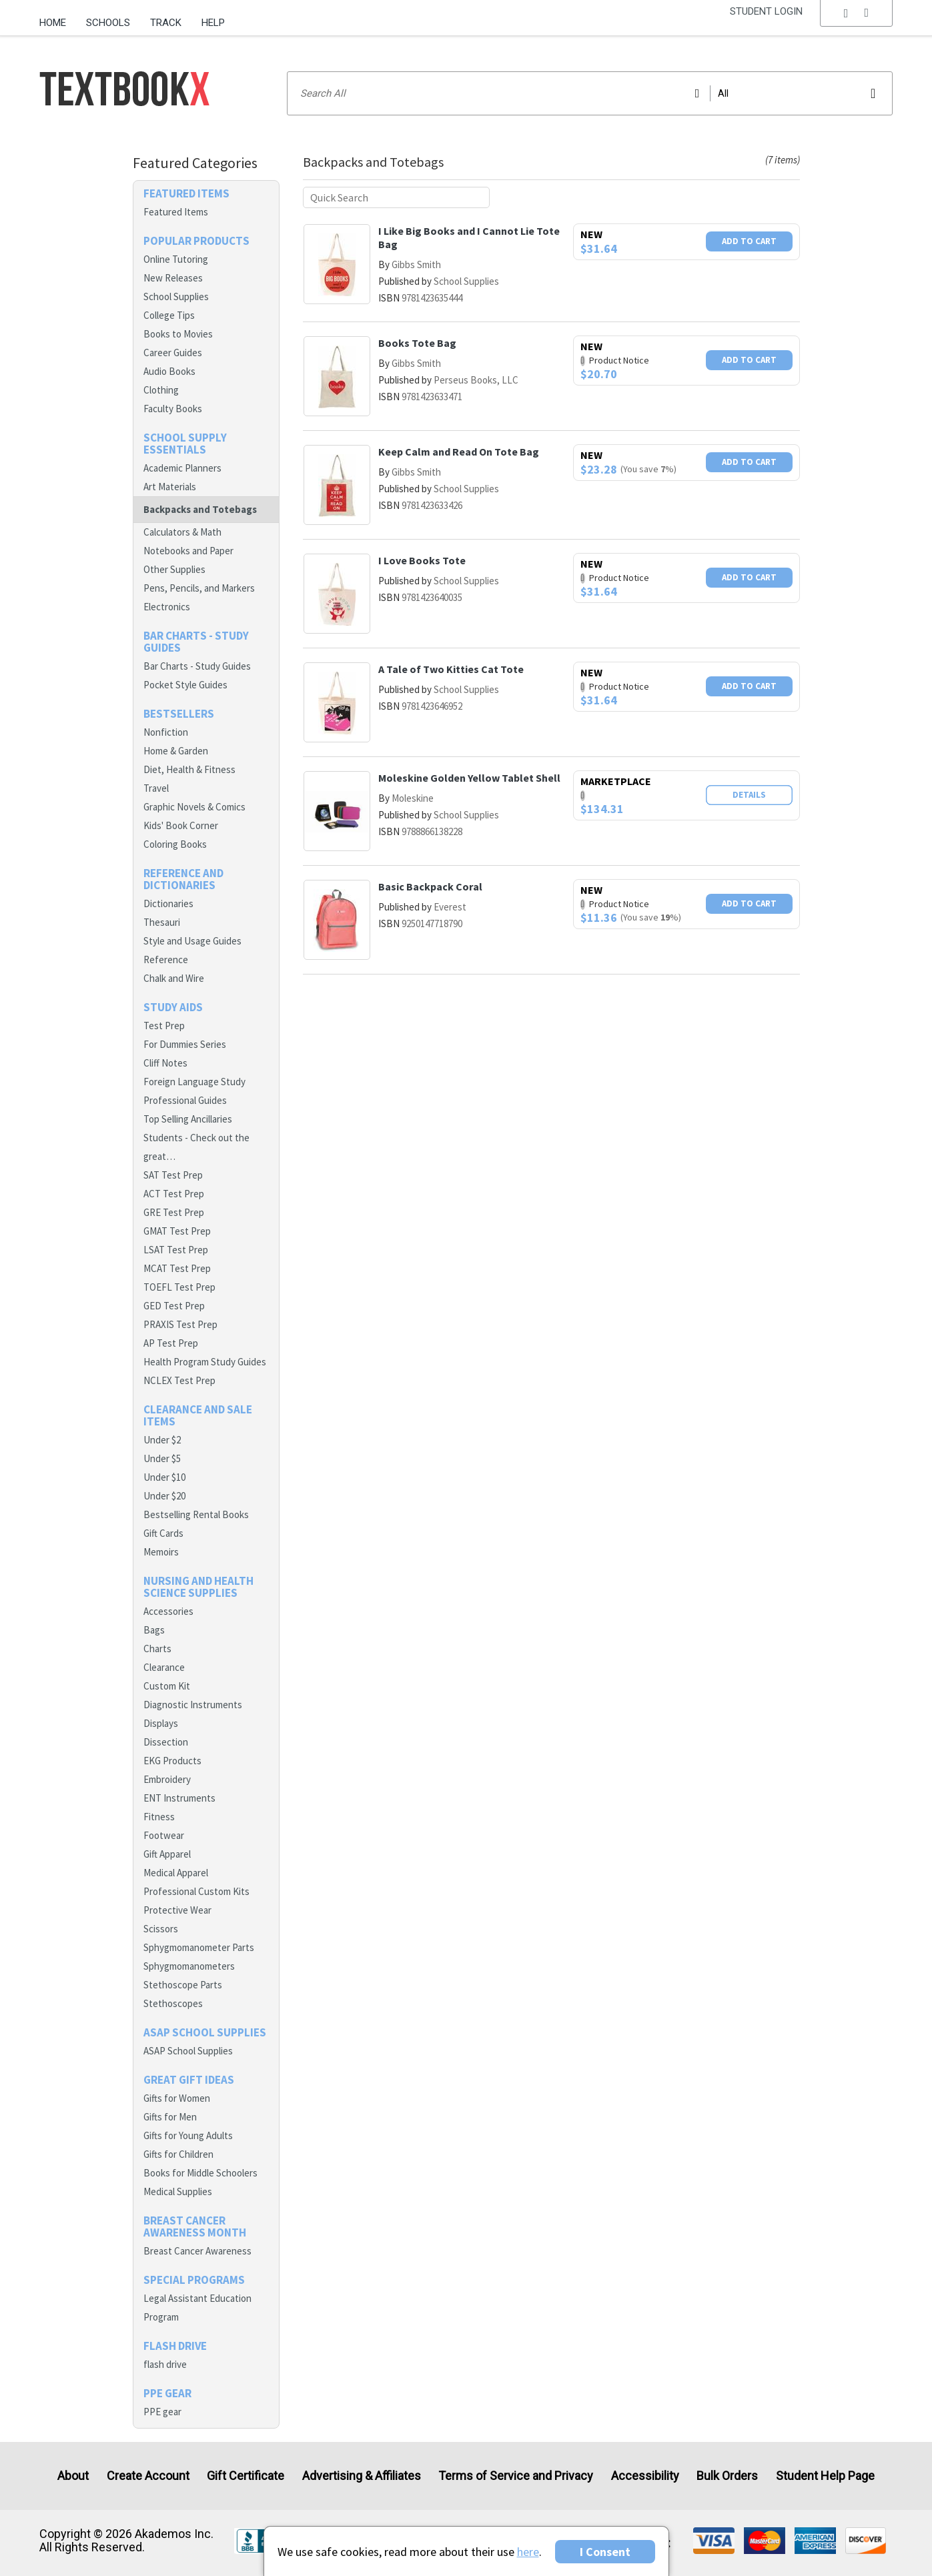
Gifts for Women (176, 2098)
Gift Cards (163, 1533)
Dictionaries (168, 903)
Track (165, 23)
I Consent (605, 2551)
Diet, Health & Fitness (189, 769)
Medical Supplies (177, 2191)
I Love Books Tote (422, 560)
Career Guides (172, 352)
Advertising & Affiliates (361, 2476)
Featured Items (175, 211)
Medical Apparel (175, 1872)
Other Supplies (174, 569)
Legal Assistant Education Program (197, 2307)
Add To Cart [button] (749, 241)
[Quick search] (396, 197)
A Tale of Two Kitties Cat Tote (451, 669)
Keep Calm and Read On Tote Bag (458, 451)
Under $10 (164, 1477)
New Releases (173, 277)
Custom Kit (166, 1686)
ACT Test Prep (173, 1193)
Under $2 (162, 1439)
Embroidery (167, 1779)
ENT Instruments (179, 1798)
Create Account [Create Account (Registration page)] (148, 2476)
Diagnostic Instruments (192, 1704)
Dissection (165, 1742)
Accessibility (645, 2476)
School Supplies (176, 296)
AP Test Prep (170, 1343)
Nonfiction (165, 732)
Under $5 (162, 1458)
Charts (157, 1648)
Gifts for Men (170, 2116)
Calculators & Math (182, 532)
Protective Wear (177, 1910)
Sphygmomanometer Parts (198, 1947)
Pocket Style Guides (185, 684)
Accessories (168, 1611)
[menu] (856, 23)
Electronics (166, 606)
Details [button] (749, 794)
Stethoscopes (173, 2003)
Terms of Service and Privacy (515, 2476)
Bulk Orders (727, 2476)
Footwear (163, 1835)
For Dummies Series (184, 1044)
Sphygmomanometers (189, 1966)
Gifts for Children (178, 2154)
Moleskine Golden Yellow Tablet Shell (469, 777)
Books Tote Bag (417, 343)
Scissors (160, 1928)
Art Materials (169, 486)
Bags (154, 1630)
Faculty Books (172, 408)
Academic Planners (182, 468)
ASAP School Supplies (188, 2050)
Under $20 (164, 1495)
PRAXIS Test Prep (180, 1324)
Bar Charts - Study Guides (197, 666)
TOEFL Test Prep (179, 1287)
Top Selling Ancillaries (187, 1119)
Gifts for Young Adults (188, 2135)
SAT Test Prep (173, 1175)
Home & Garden (175, 750)
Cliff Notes (165, 1063)
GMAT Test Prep (177, 1231)
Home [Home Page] (52, 23)
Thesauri (161, 922)
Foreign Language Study (194, 1081)
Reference (165, 959)
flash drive (165, 2364)
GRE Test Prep (173, 1212)
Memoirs (161, 1551)
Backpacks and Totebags (200, 509)
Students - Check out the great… (196, 1147)
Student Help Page (825, 2476)
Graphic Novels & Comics (194, 806)
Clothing (161, 390)
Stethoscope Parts (182, 1984)
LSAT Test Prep (175, 1249)
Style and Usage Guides (192, 940)
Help (213, 23)
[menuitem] (57, 18)
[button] (856, 23)
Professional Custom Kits (196, 1891)
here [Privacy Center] (528, 2551)
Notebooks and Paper (188, 550)
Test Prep (164, 1025)
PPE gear (162, 2411)
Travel (156, 788)
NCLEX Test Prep (179, 1380)
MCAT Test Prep (177, 1268)
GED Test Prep (174, 1305)
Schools (108, 23)
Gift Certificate (245, 2476)
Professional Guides (185, 1100)
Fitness (159, 1816)
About (73, 2476)
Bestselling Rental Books (196, 1514)
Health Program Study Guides (204, 1361)
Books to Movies (178, 334)
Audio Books (169, 371)
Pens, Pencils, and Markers (199, 588)
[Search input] (590, 93)
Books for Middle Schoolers (200, 2172)
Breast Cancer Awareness (197, 2250)
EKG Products (172, 1760)
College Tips (169, 315)
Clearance (164, 1667)
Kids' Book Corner (180, 825)
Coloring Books (175, 844)
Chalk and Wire (173, 978)
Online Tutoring (175, 259)
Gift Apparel (167, 1854)
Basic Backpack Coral (430, 886)
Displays (160, 1723)
